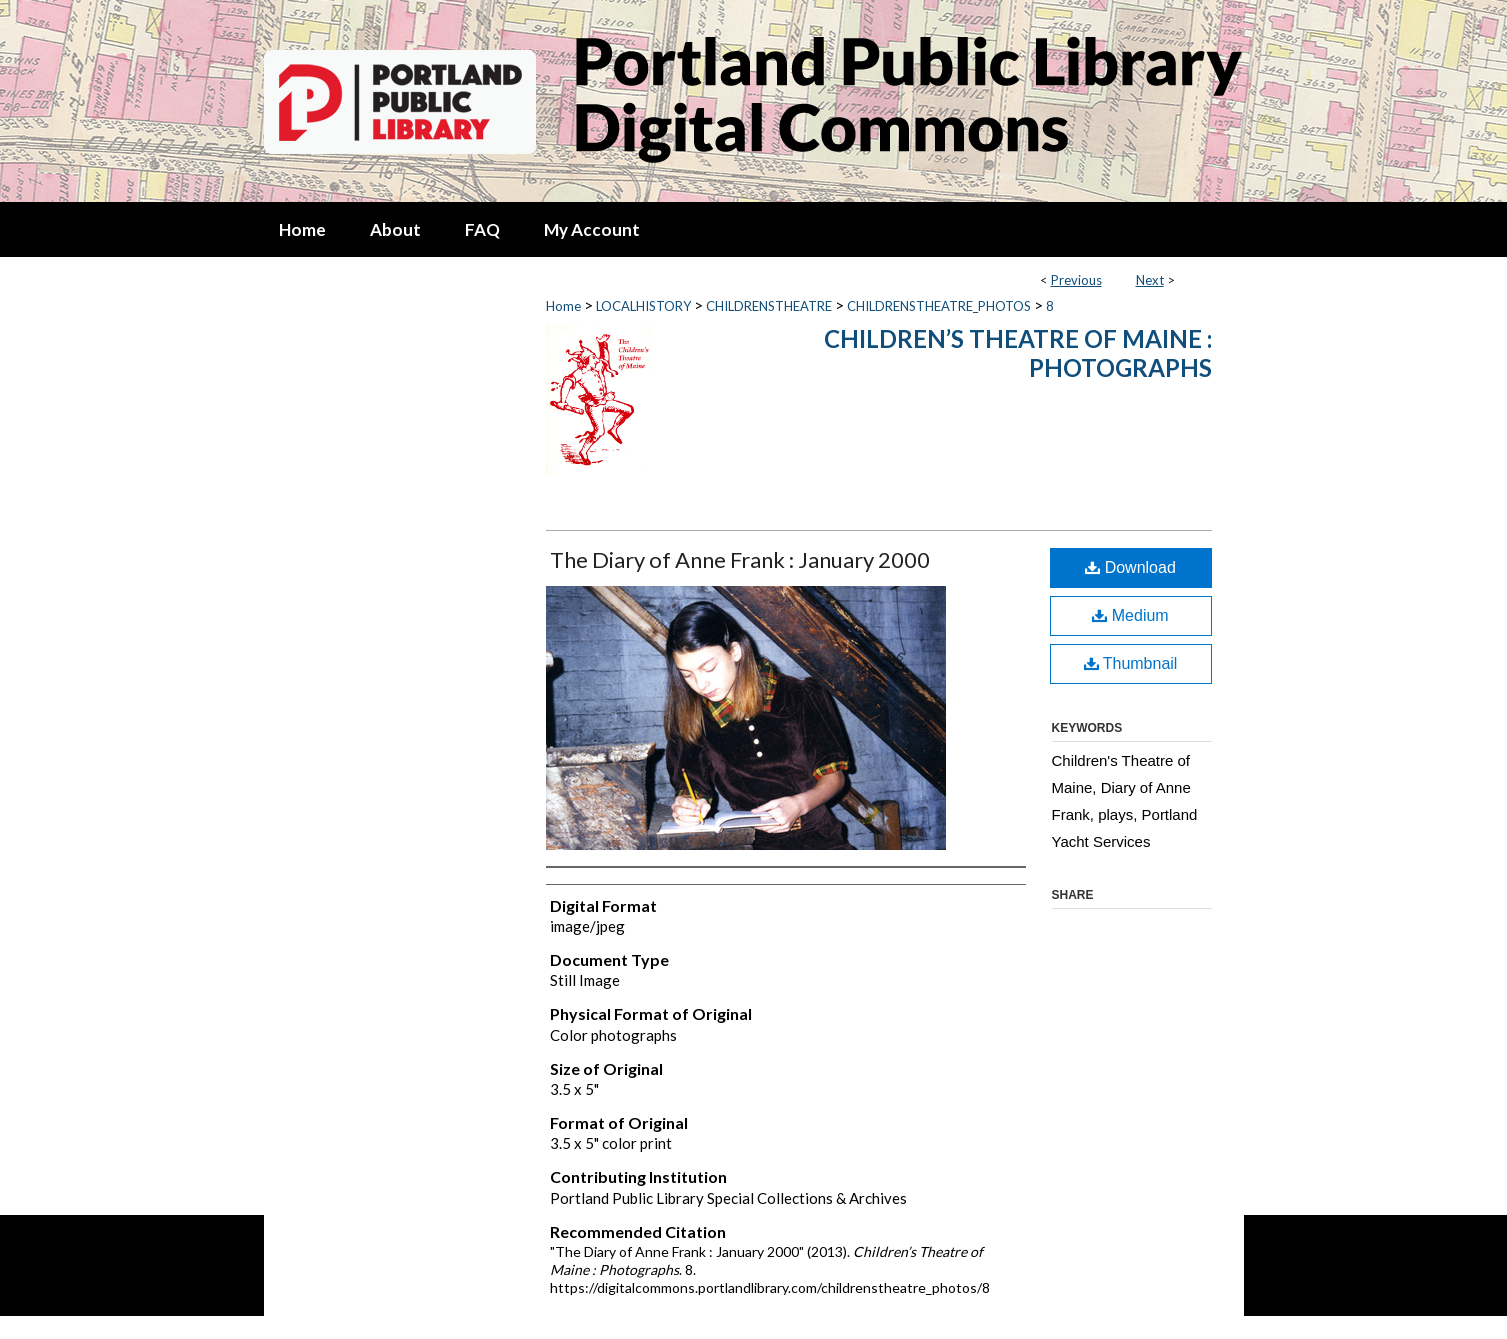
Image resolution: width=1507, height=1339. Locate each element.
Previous (1076, 280)
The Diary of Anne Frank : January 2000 (740, 559)
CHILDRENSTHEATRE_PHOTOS (939, 306)
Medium (1130, 615)
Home (563, 306)
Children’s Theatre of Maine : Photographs (1018, 353)
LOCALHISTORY (643, 306)
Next (1150, 280)
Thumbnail (1131, 663)
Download (1130, 567)
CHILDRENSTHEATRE (769, 306)
